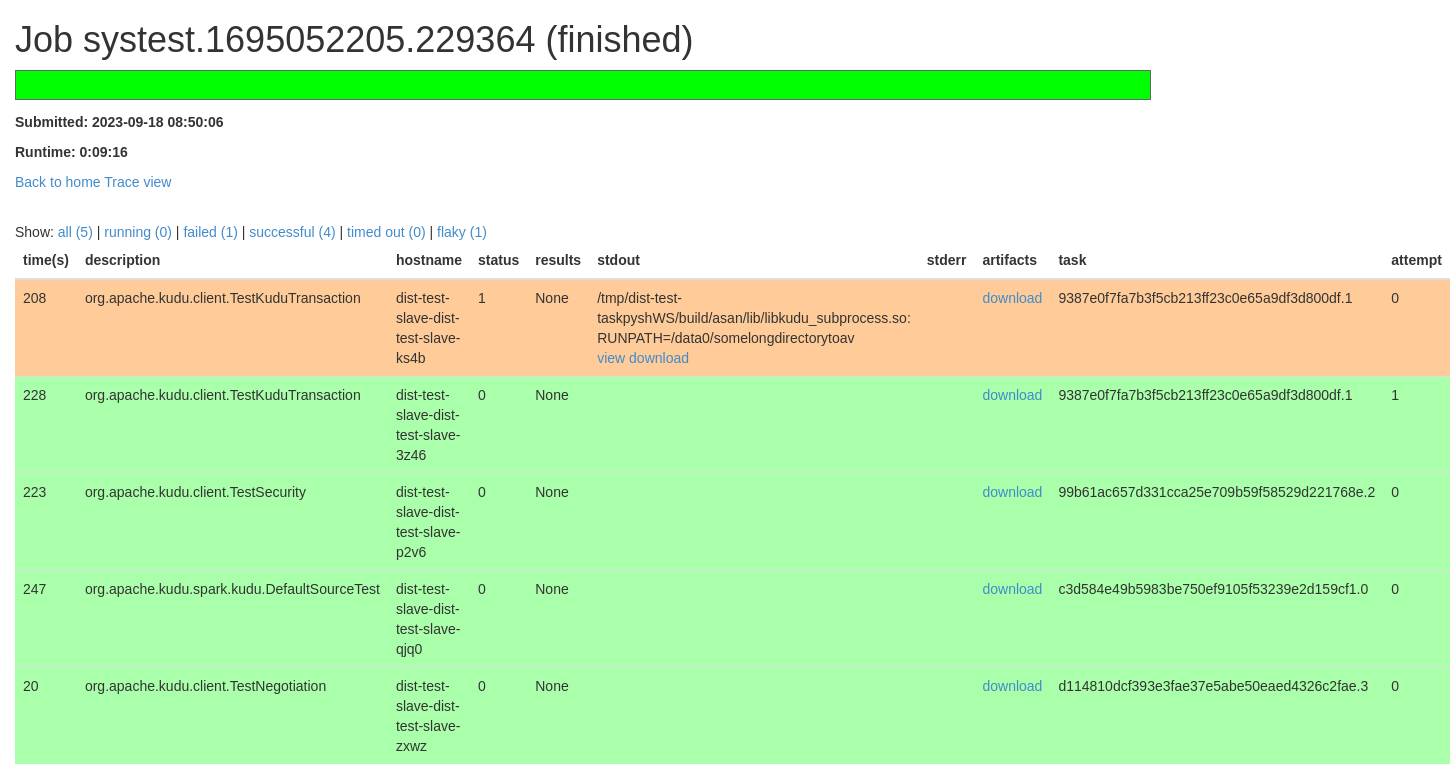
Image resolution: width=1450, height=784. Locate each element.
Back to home (58, 182)
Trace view (137, 182)
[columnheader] (46, 260)
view (611, 358)
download (659, 358)
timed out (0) (386, 232)
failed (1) (210, 232)
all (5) (75, 232)
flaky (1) (462, 232)
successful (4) (292, 232)
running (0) (138, 232)
